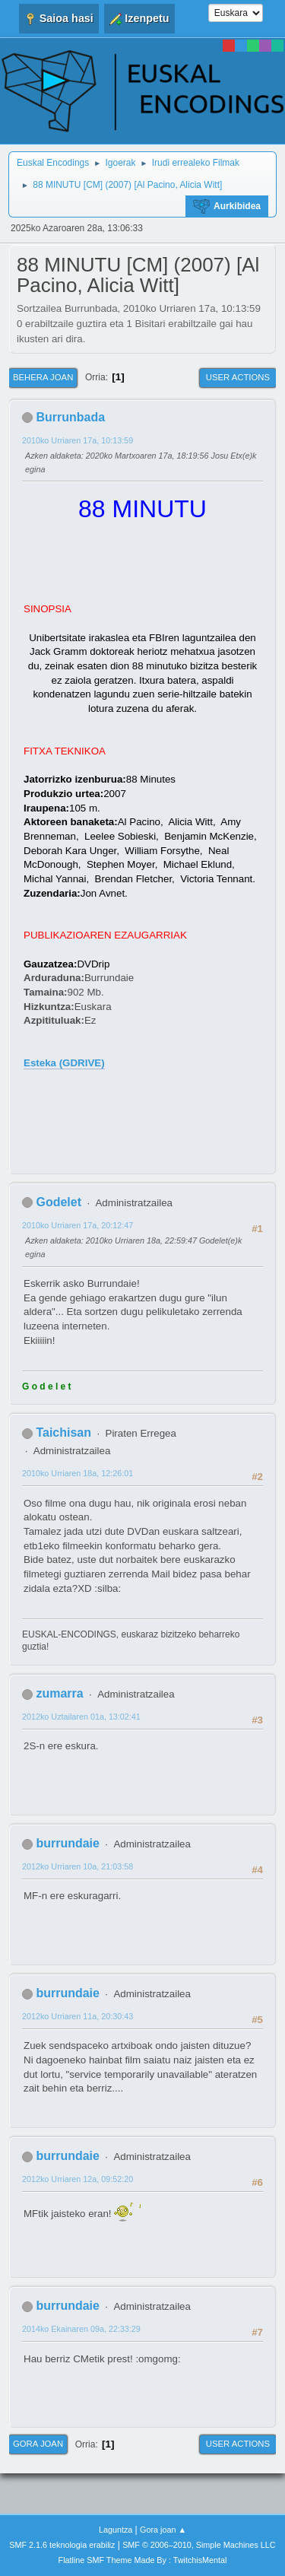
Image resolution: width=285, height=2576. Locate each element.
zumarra (59, 1693)
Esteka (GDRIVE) (64, 1063)
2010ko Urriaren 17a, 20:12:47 (77, 1225)
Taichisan (63, 1432)
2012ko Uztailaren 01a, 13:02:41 (81, 1716)
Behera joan (43, 377)
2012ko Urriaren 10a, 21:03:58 (77, 1866)
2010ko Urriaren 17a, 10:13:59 (77, 440)
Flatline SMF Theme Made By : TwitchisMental (143, 2560)
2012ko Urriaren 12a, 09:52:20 (77, 2179)
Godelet (58, 1202)
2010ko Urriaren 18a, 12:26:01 (77, 1473)
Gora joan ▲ (163, 2529)
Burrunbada (70, 417)
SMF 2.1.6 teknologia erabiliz (62, 2544)
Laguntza (115, 2529)
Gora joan (38, 2443)
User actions (238, 377)
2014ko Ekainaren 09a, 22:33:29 (81, 2328)
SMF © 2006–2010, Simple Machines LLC (199, 2544)
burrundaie (67, 1843)
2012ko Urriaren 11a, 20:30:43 (77, 2016)
